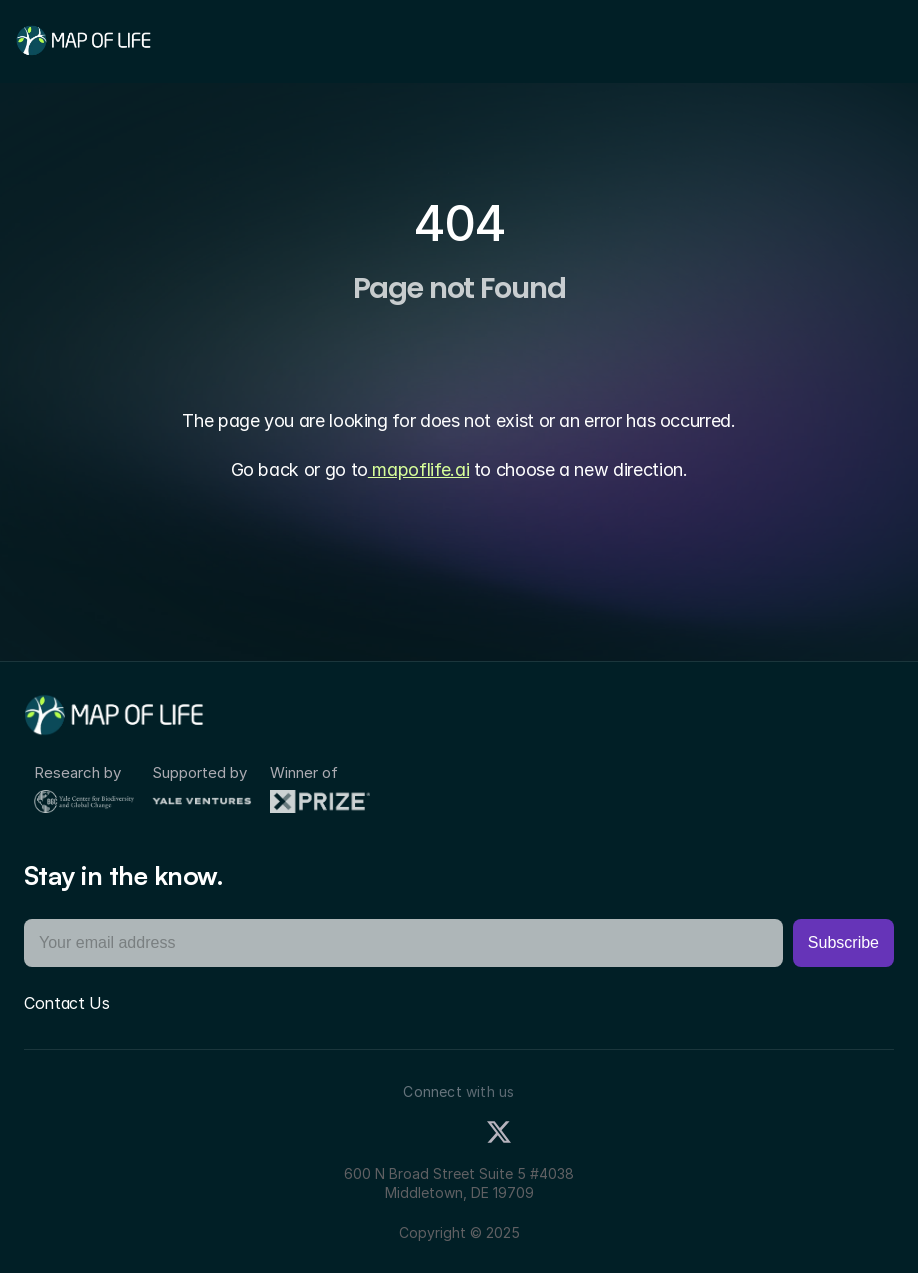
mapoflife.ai (418, 469)
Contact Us (67, 1003)
